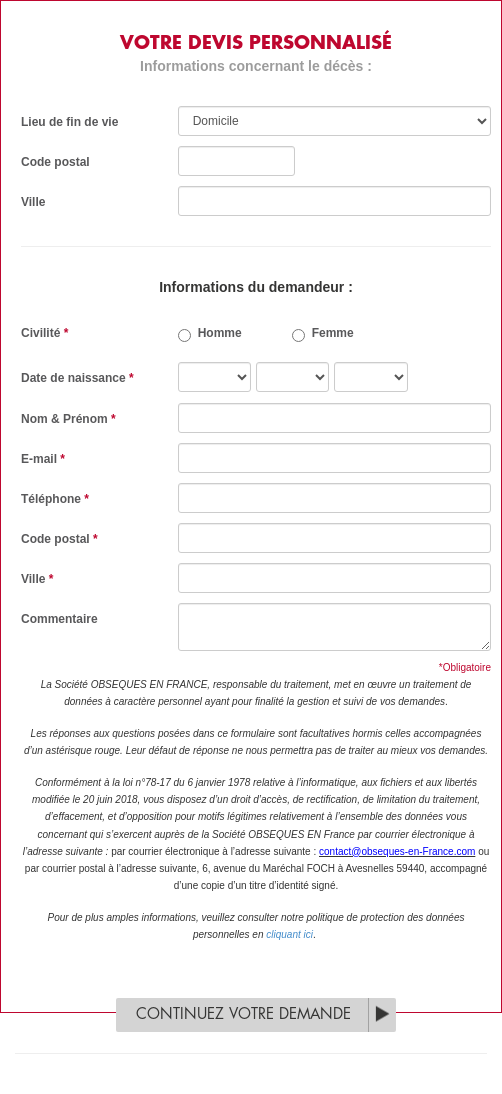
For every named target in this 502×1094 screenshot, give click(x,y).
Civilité (44, 333)
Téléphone (55, 499)
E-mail (43, 459)
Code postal (55, 162)
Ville (33, 202)
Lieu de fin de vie (69, 122)
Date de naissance (77, 378)
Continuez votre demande (243, 1014)
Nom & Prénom (68, 419)
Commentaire (59, 619)
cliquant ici (289, 934)
